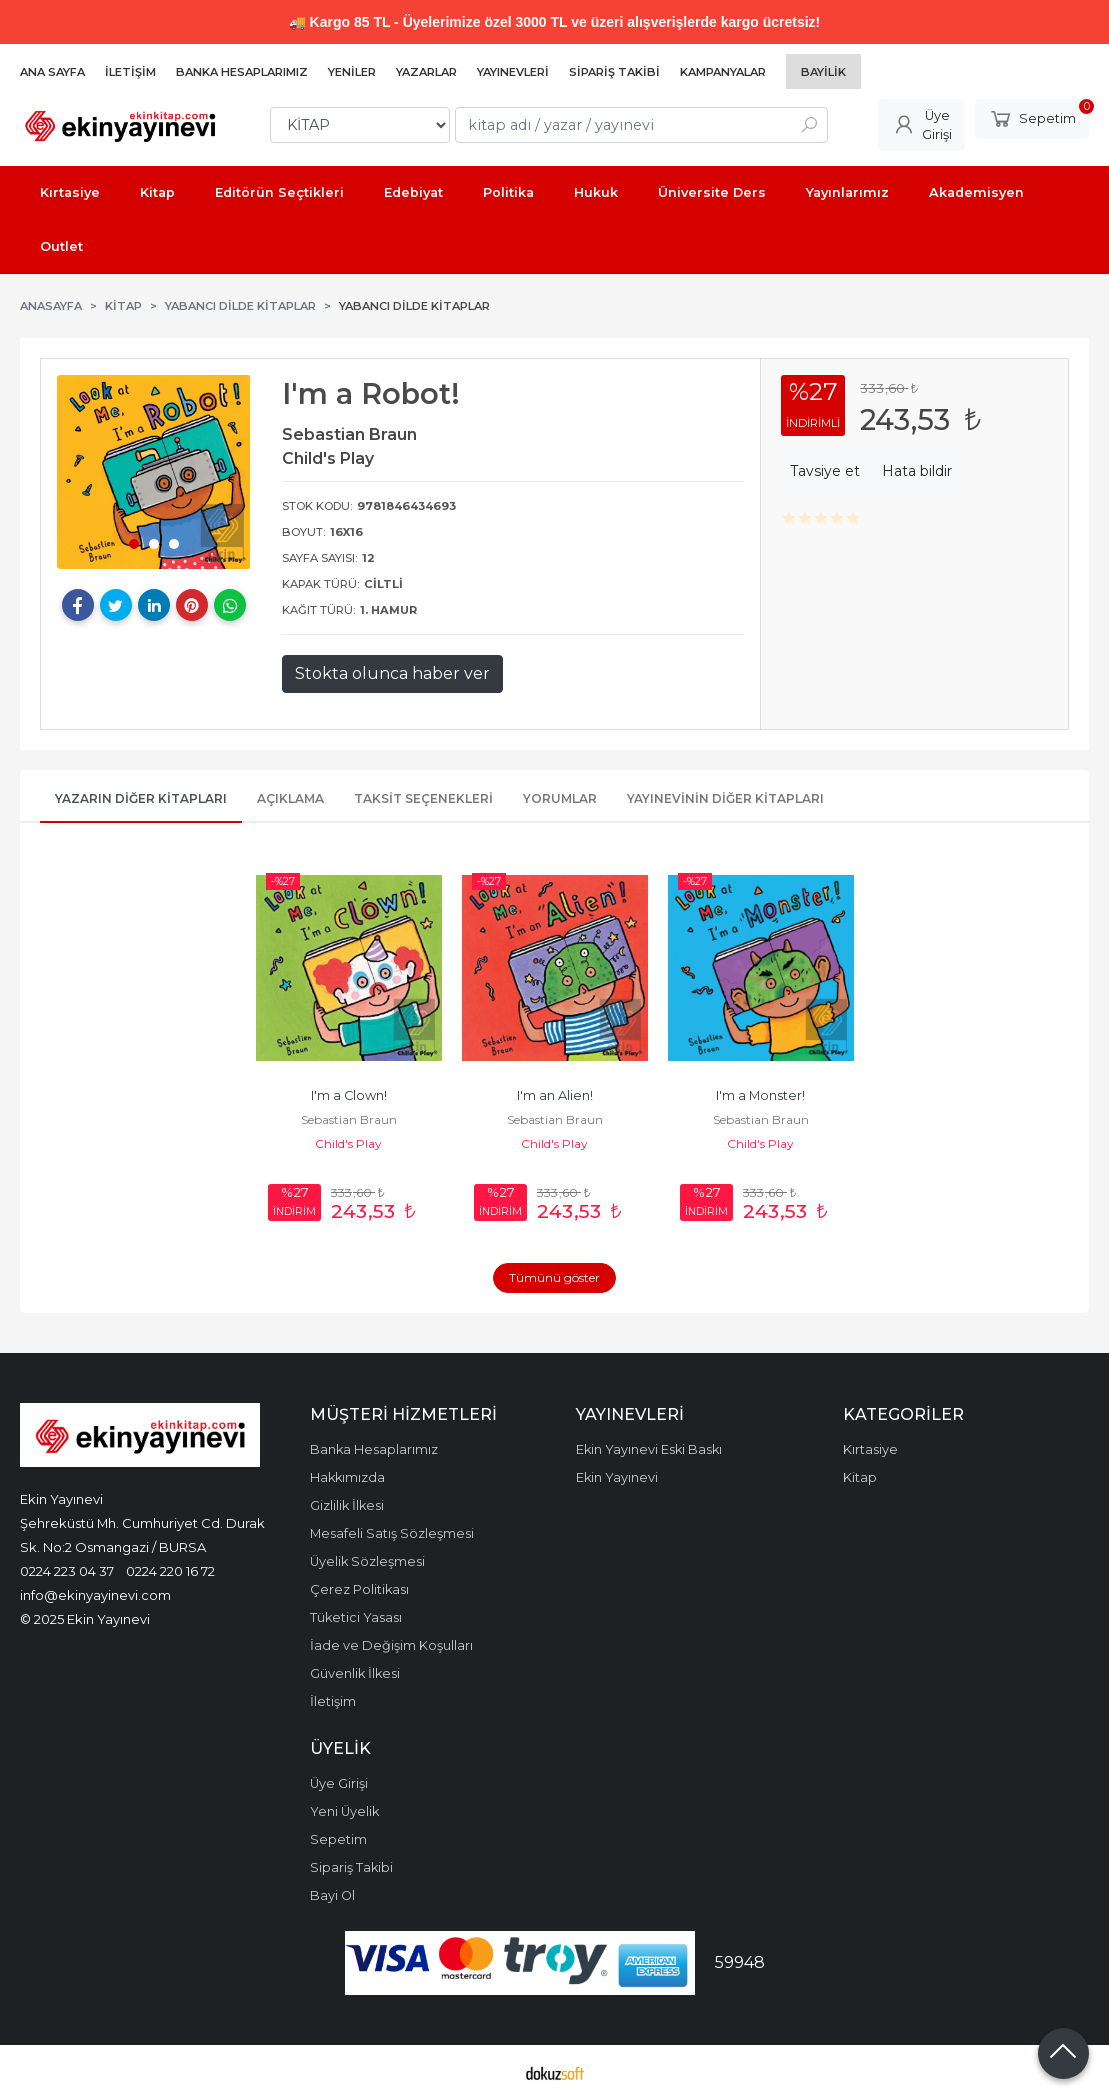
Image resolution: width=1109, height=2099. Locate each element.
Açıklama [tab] (290, 798)
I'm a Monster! (760, 1095)
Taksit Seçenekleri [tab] (423, 798)
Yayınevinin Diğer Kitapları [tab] (725, 798)
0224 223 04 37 (67, 1571)
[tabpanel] (154, 472)
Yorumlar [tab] (560, 798)
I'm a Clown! (349, 1095)
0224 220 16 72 (170, 1571)
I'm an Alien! (555, 1095)
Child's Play (348, 1143)
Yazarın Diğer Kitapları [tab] (141, 798)
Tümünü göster (554, 1277)
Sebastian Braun (349, 1119)
